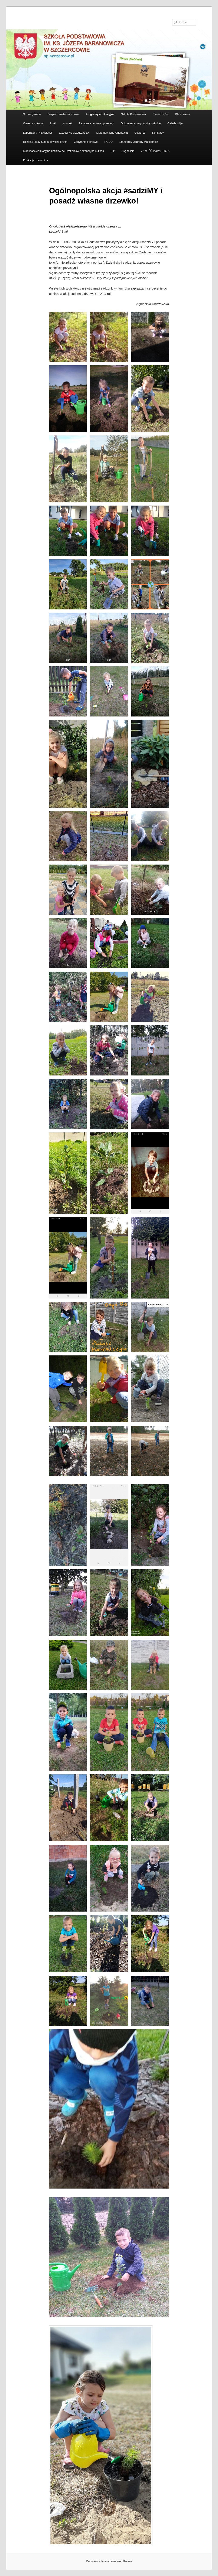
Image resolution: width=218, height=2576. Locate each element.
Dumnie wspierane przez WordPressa (109, 2561)
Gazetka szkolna (33, 123)
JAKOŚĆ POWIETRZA (155, 151)
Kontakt (67, 123)
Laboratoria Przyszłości (37, 132)
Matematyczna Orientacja (112, 132)
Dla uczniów (182, 114)
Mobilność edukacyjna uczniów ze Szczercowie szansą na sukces (63, 151)
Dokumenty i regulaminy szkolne (141, 123)
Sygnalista (128, 151)
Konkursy (158, 132)
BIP (112, 151)
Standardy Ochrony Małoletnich (138, 141)
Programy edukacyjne (100, 114)
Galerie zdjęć (175, 123)
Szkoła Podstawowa (133, 114)
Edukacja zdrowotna (35, 160)
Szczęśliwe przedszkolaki (74, 132)
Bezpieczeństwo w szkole (63, 114)
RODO (108, 141)
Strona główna (32, 114)
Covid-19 (139, 132)
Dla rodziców (160, 114)
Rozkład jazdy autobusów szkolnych (45, 141)
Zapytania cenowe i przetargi (96, 123)
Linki (53, 123)
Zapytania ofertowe (86, 141)
